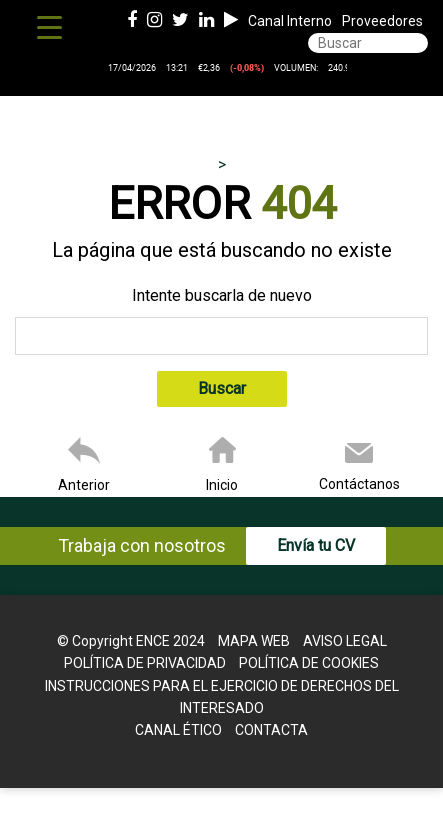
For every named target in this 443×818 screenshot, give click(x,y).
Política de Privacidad (145, 663)
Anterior (84, 485)
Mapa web (254, 641)
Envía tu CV (316, 545)
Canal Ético (178, 730)
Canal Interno (290, 21)
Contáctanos (359, 484)
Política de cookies (309, 663)
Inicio (222, 485)
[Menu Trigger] (49, 27)
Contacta (271, 730)
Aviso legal (345, 641)
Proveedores (382, 21)
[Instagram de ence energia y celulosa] (154, 21)
